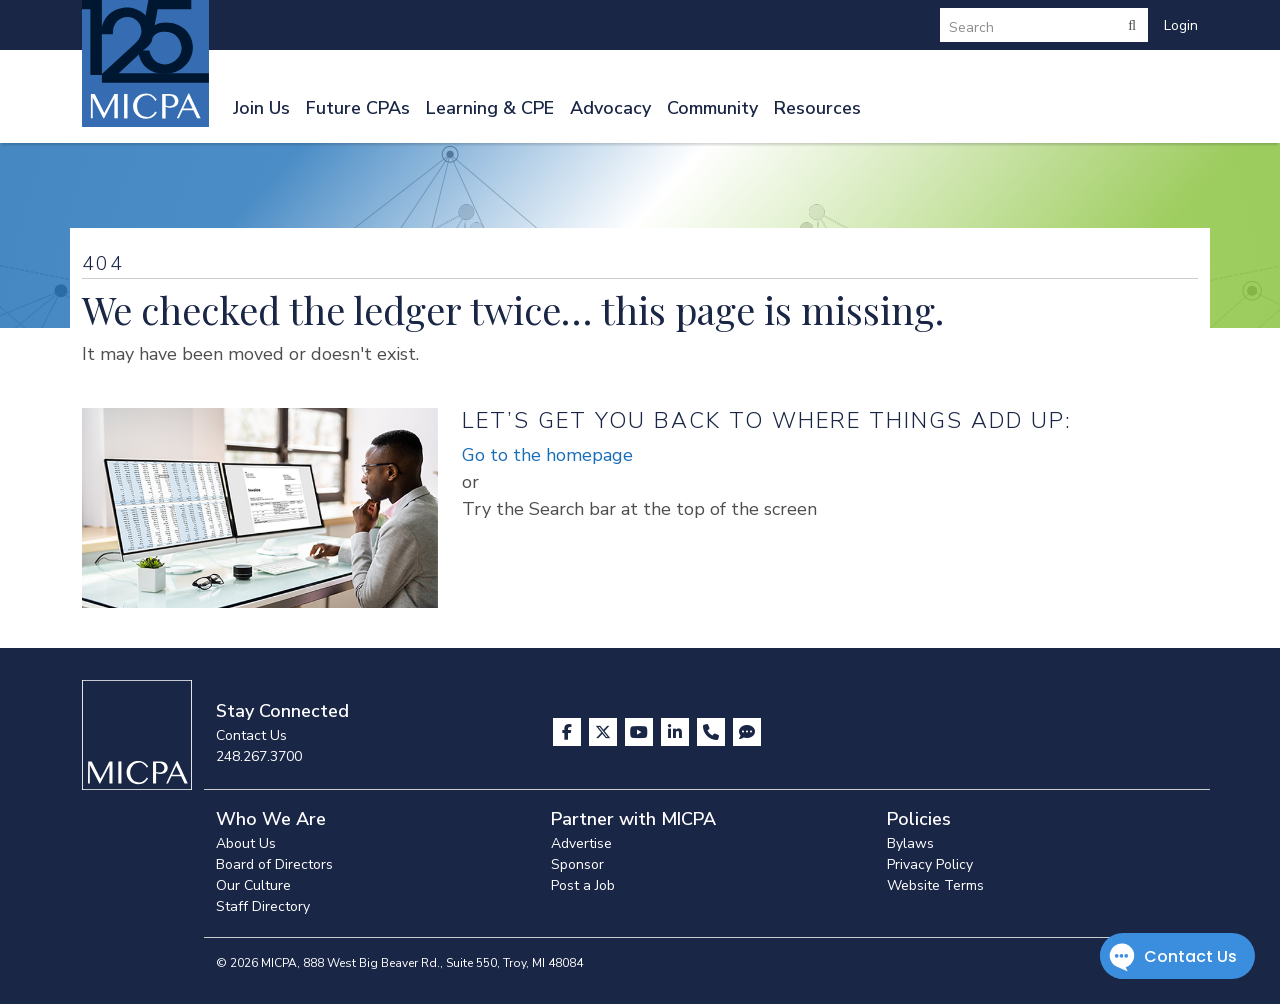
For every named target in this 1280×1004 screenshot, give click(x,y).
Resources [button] (817, 108)
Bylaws (910, 843)
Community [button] (712, 108)
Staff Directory (263, 906)
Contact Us (251, 735)
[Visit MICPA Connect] (747, 732)
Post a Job (583, 885)
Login (1181, 25)
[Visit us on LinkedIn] (677, 732)
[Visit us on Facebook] (569, 732)
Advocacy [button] (610, 108)
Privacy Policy (930, 864)
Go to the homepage (547, 455)
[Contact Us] (713, 732)
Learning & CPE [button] (490, 108)
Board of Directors (274, 864)
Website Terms (935, 885)
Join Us (261, 108)
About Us (246, 843)
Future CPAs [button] (358, 108)
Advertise (581, 843)
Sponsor (577, 864)
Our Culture (253, 885)
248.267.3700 (259, 756)
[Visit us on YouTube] (641, 732)
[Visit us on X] (605, 732)
